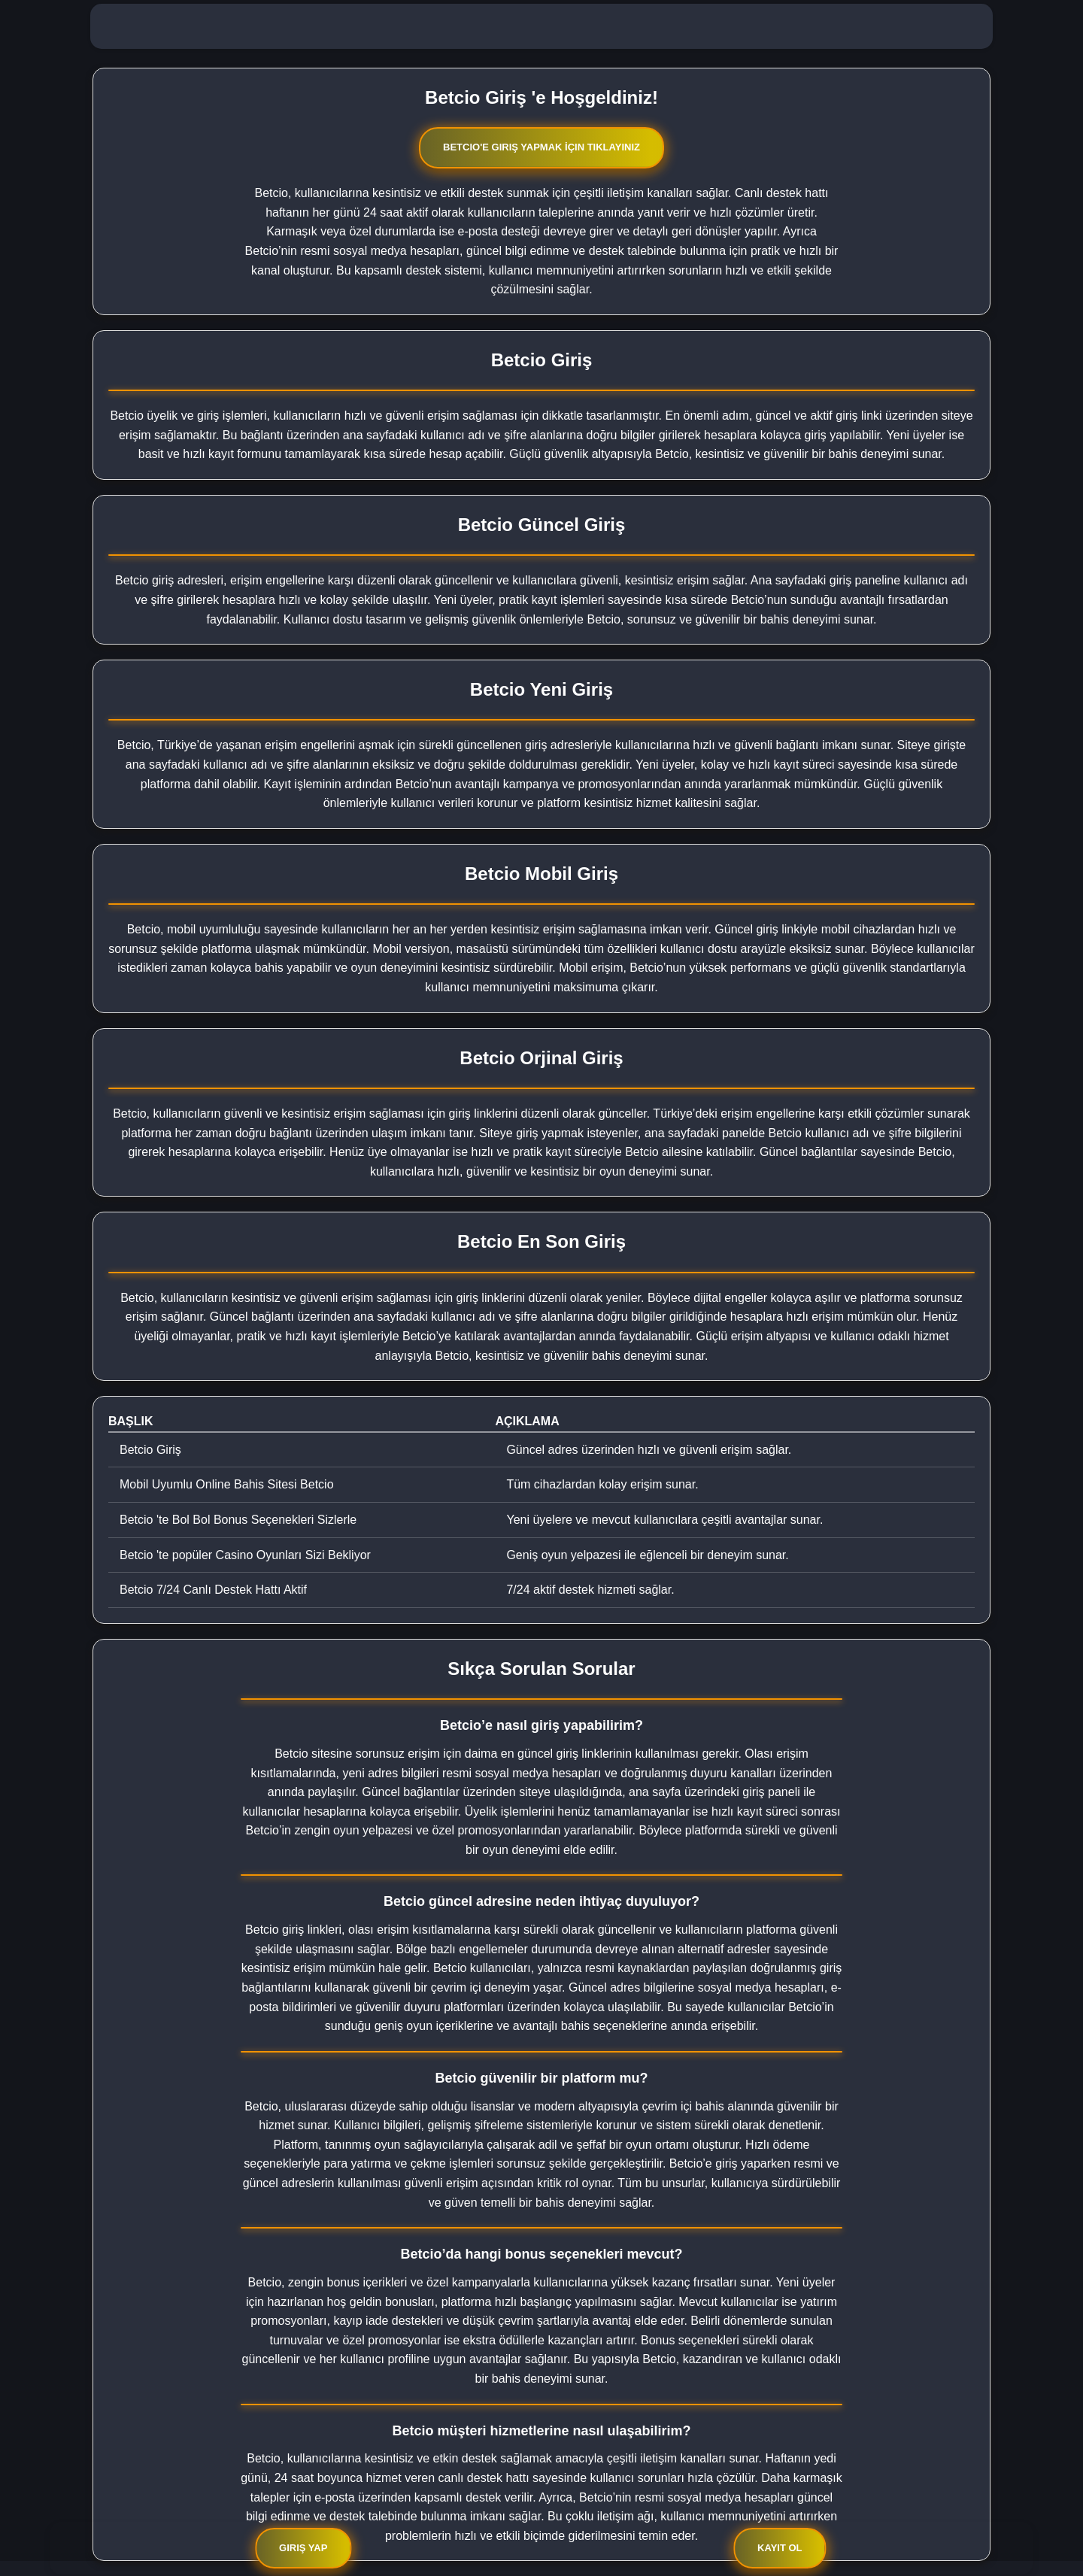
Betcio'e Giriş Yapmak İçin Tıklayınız (541, 147)
